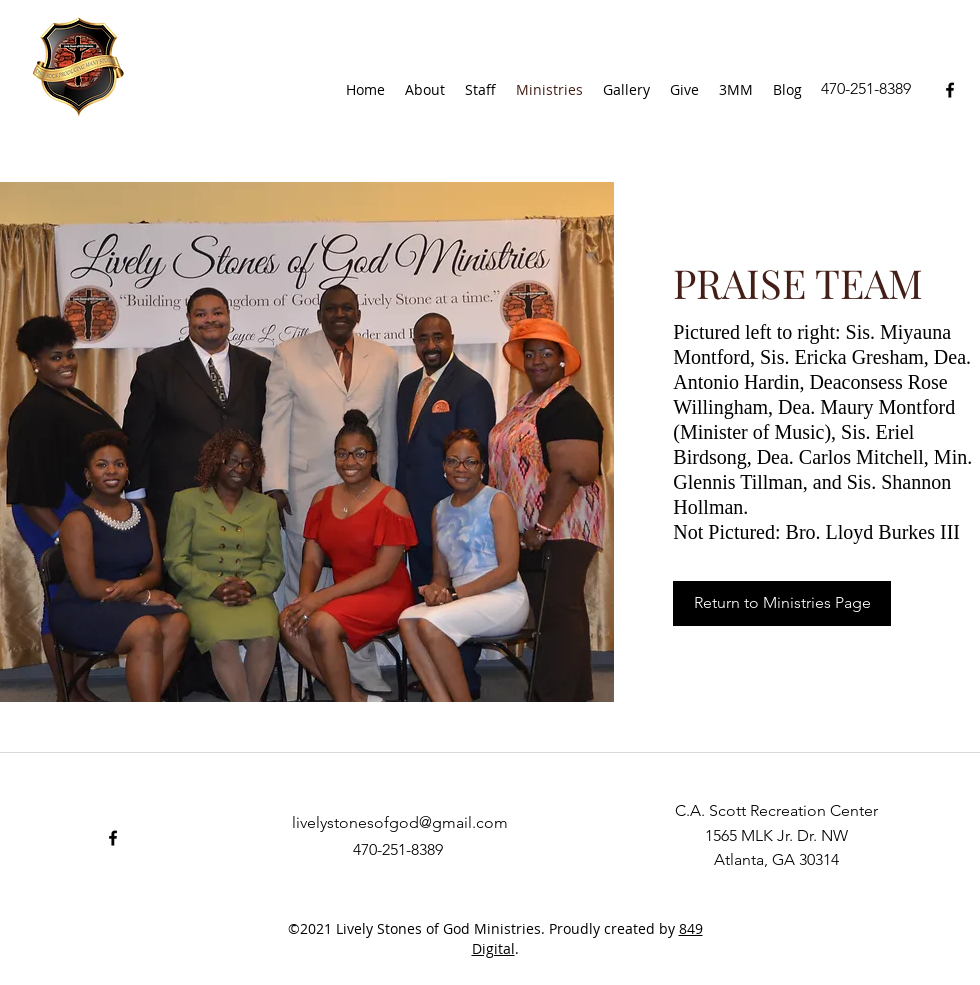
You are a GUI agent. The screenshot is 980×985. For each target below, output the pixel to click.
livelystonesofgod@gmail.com (400, 822)
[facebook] (950, 90)
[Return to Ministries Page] (782, 603)
